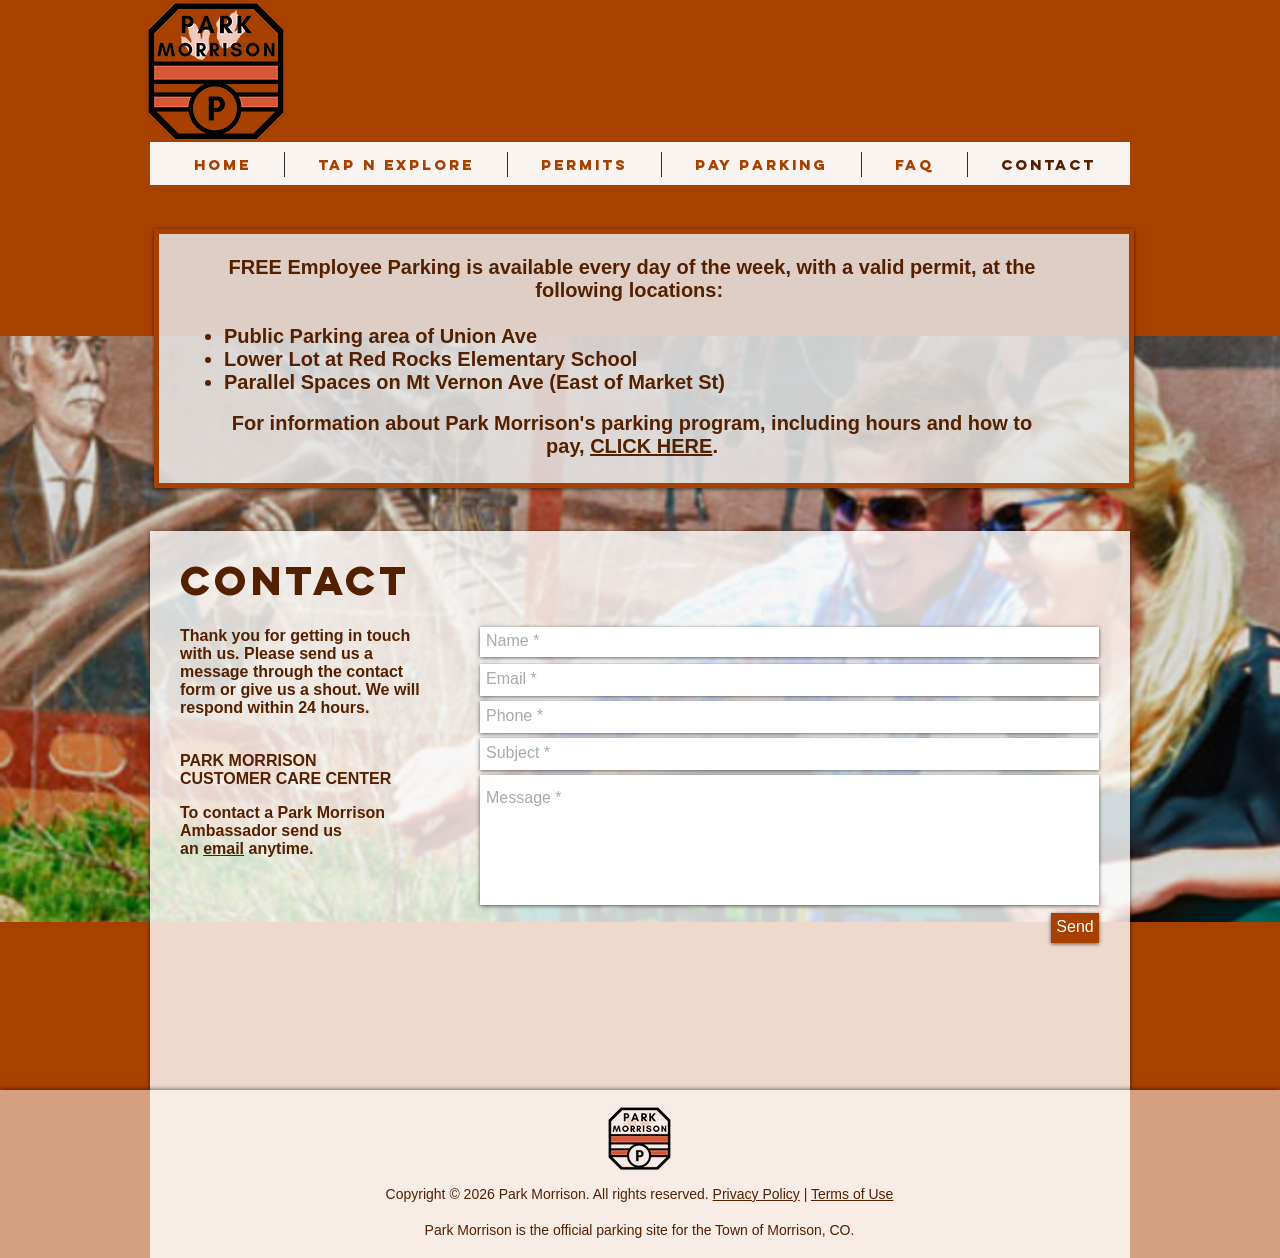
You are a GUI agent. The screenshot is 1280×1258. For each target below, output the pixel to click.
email (223, 848)
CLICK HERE (651, 446)
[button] (584, 164)
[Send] (1075, 928)
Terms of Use (852, 1194)
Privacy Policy (756, 1194)
